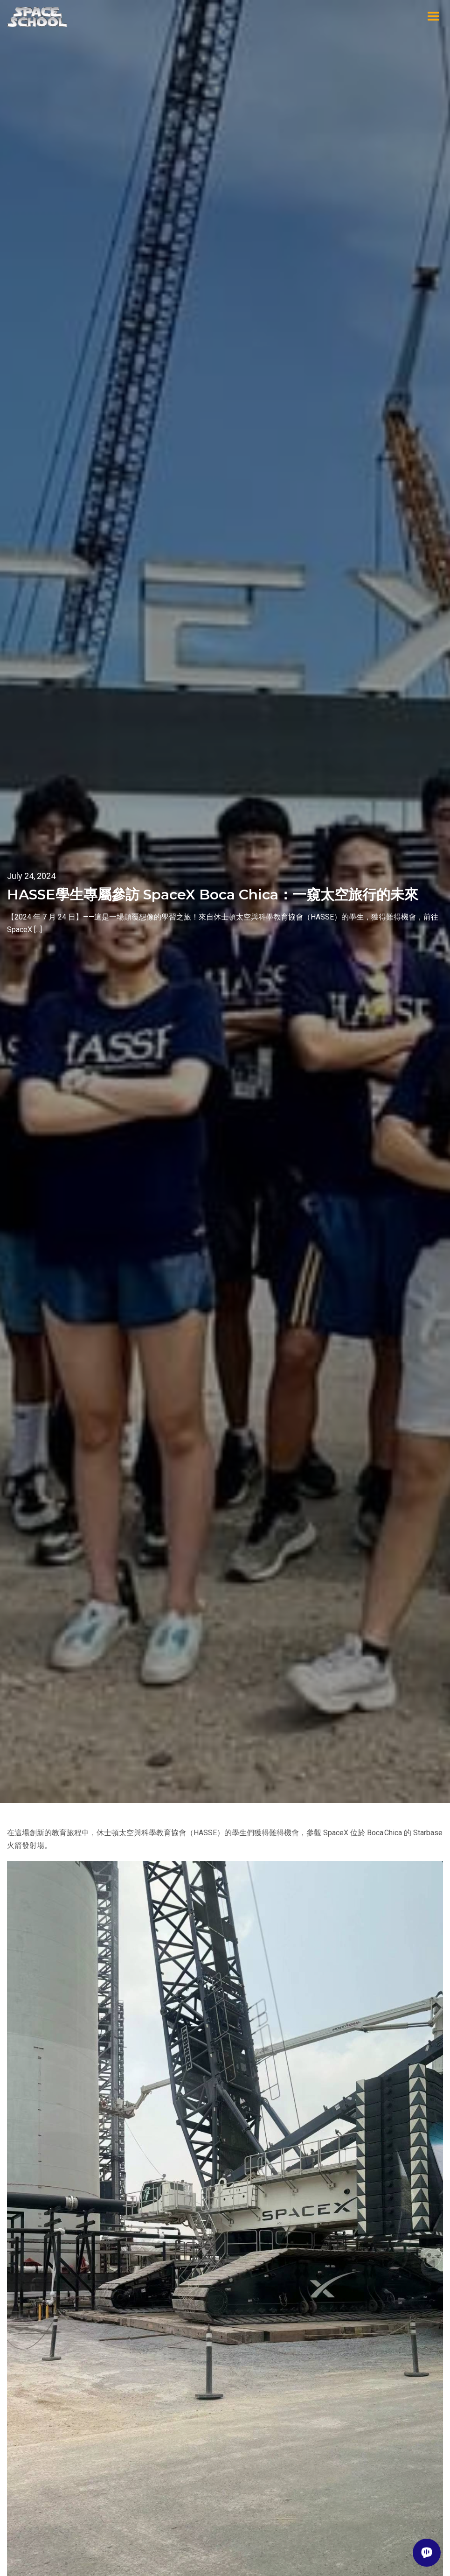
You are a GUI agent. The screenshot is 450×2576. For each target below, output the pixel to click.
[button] (433, 16)
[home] (37, 17)
